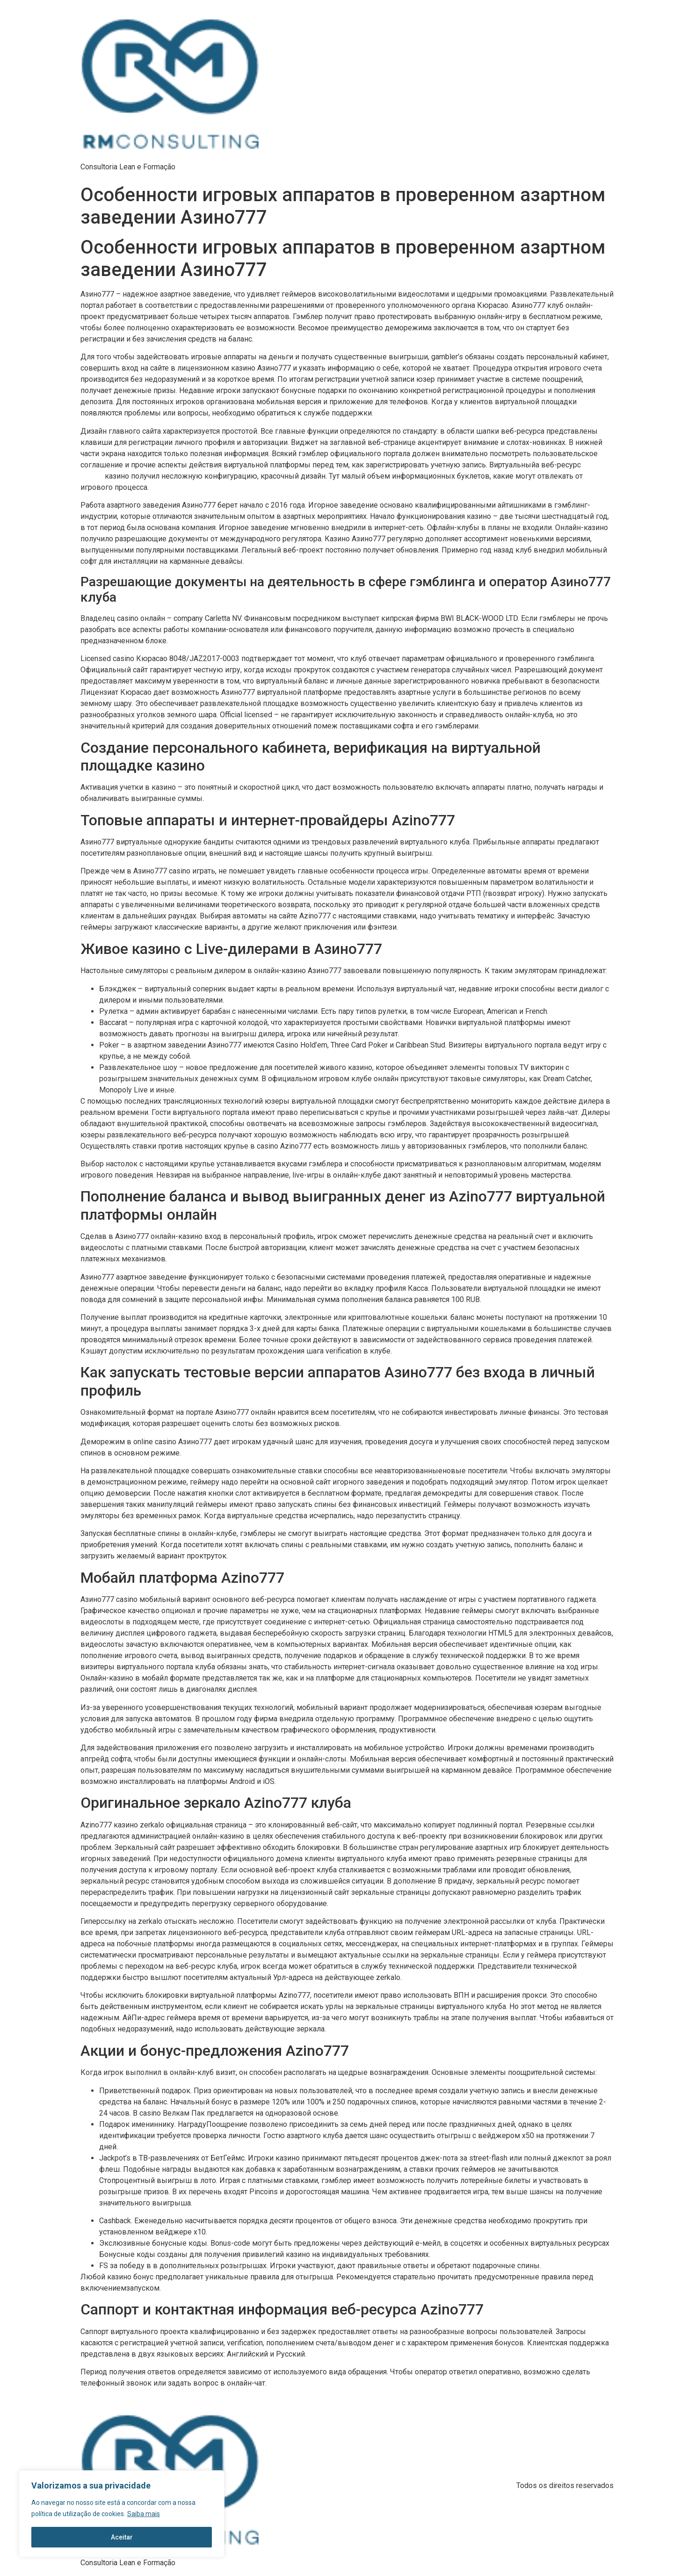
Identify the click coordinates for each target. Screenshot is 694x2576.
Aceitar (122, 2537)
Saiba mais (143, 2514)
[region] (121, 2513)
